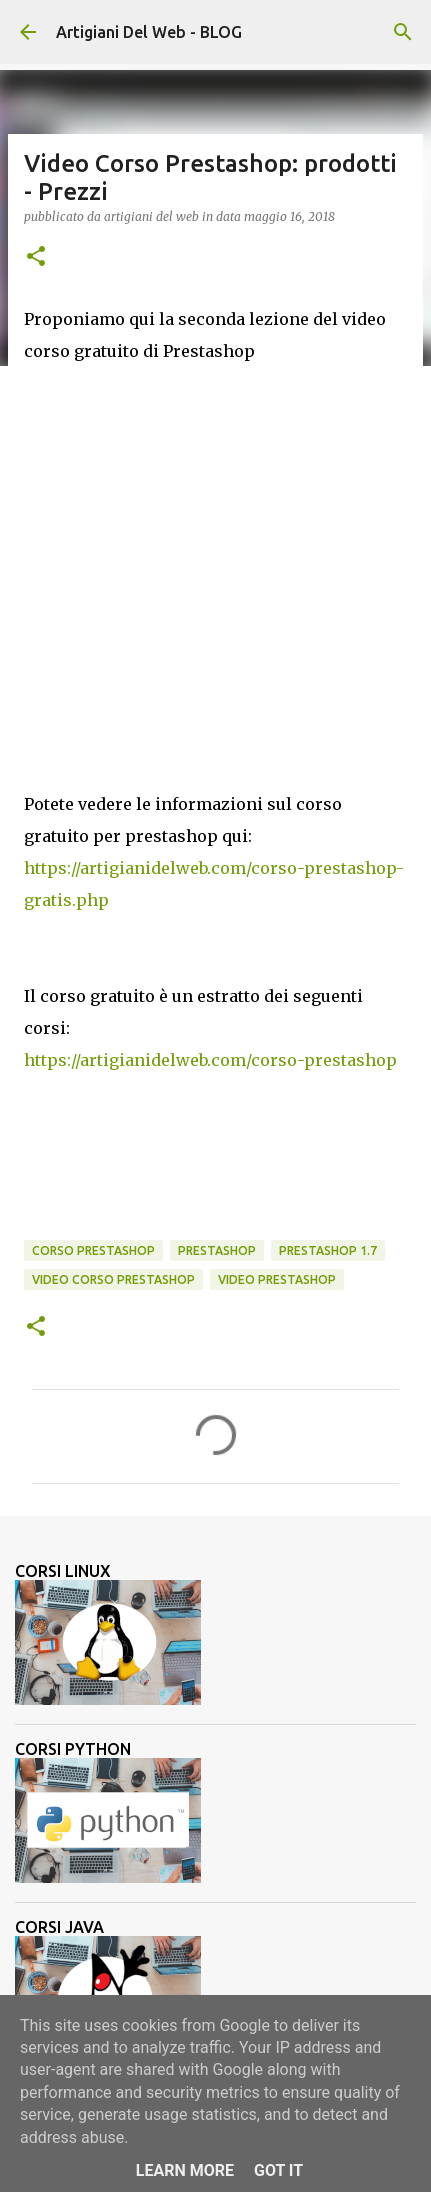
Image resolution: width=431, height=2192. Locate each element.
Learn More (185, 2170)
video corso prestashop (113, 1279)
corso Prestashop (93, 1250)
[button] (36, 257)
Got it (278, 2170)
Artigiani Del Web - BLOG (149, 32)
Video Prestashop (277, 1279)
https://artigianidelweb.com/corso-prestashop (210, 1060)
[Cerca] (403, 32)
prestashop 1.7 (328, 1250)
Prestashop (217, 1250)
